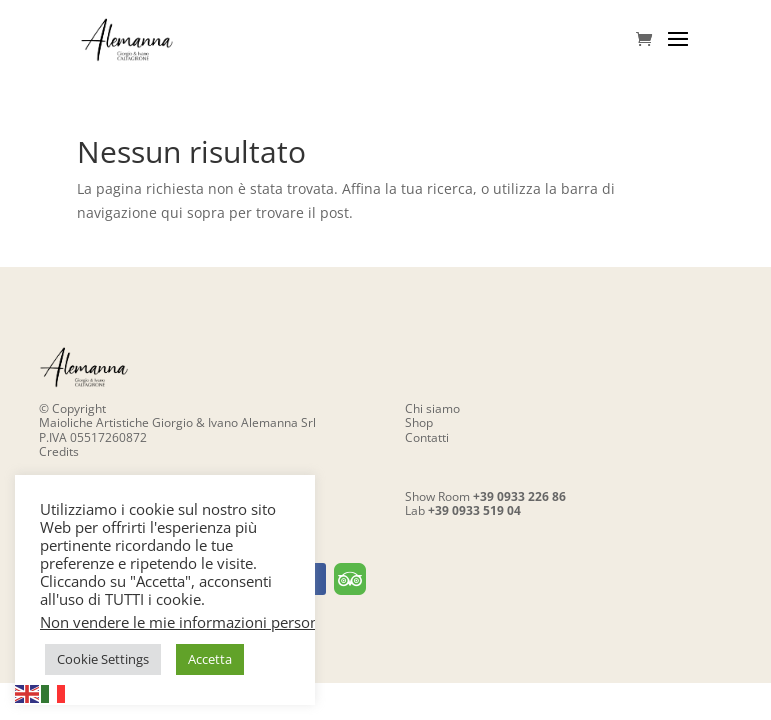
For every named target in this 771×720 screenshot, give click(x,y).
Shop (419, 422)
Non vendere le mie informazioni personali (187, 622)
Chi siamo (432, 408)
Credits (59, 451)
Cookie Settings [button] (103, 659)
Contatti (427, 437)
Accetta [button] (210, 659)
